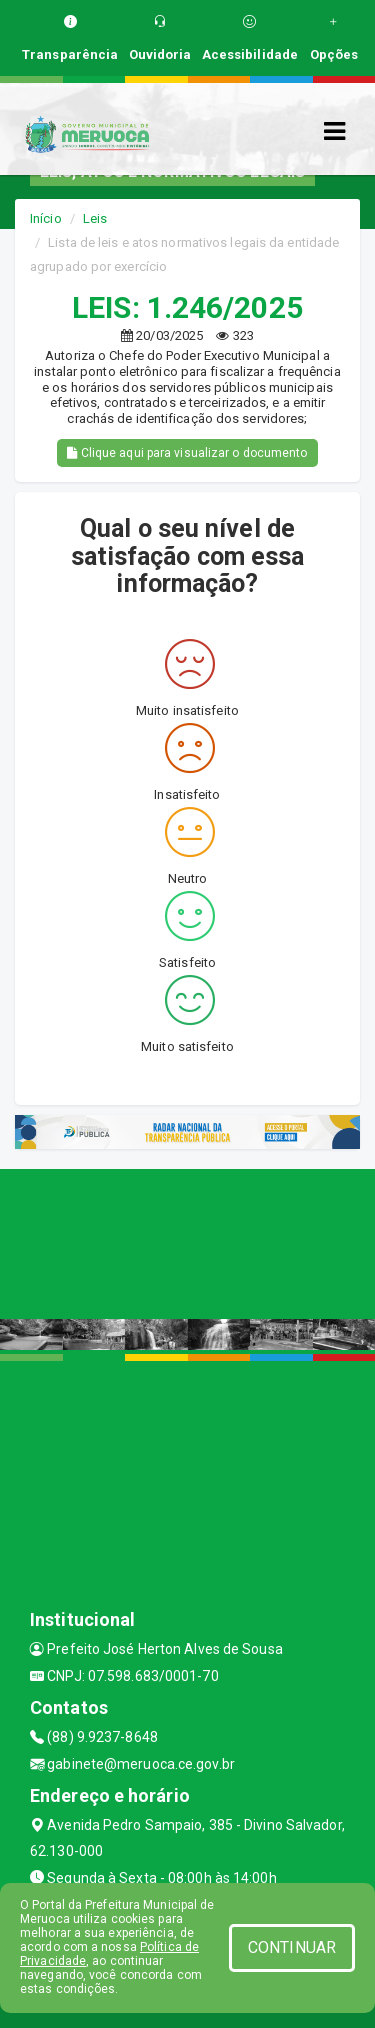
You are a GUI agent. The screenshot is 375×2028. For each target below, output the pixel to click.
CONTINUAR (292, 1947)
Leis (95, 218)
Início (46, 218)
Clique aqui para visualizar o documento (187, 453)
